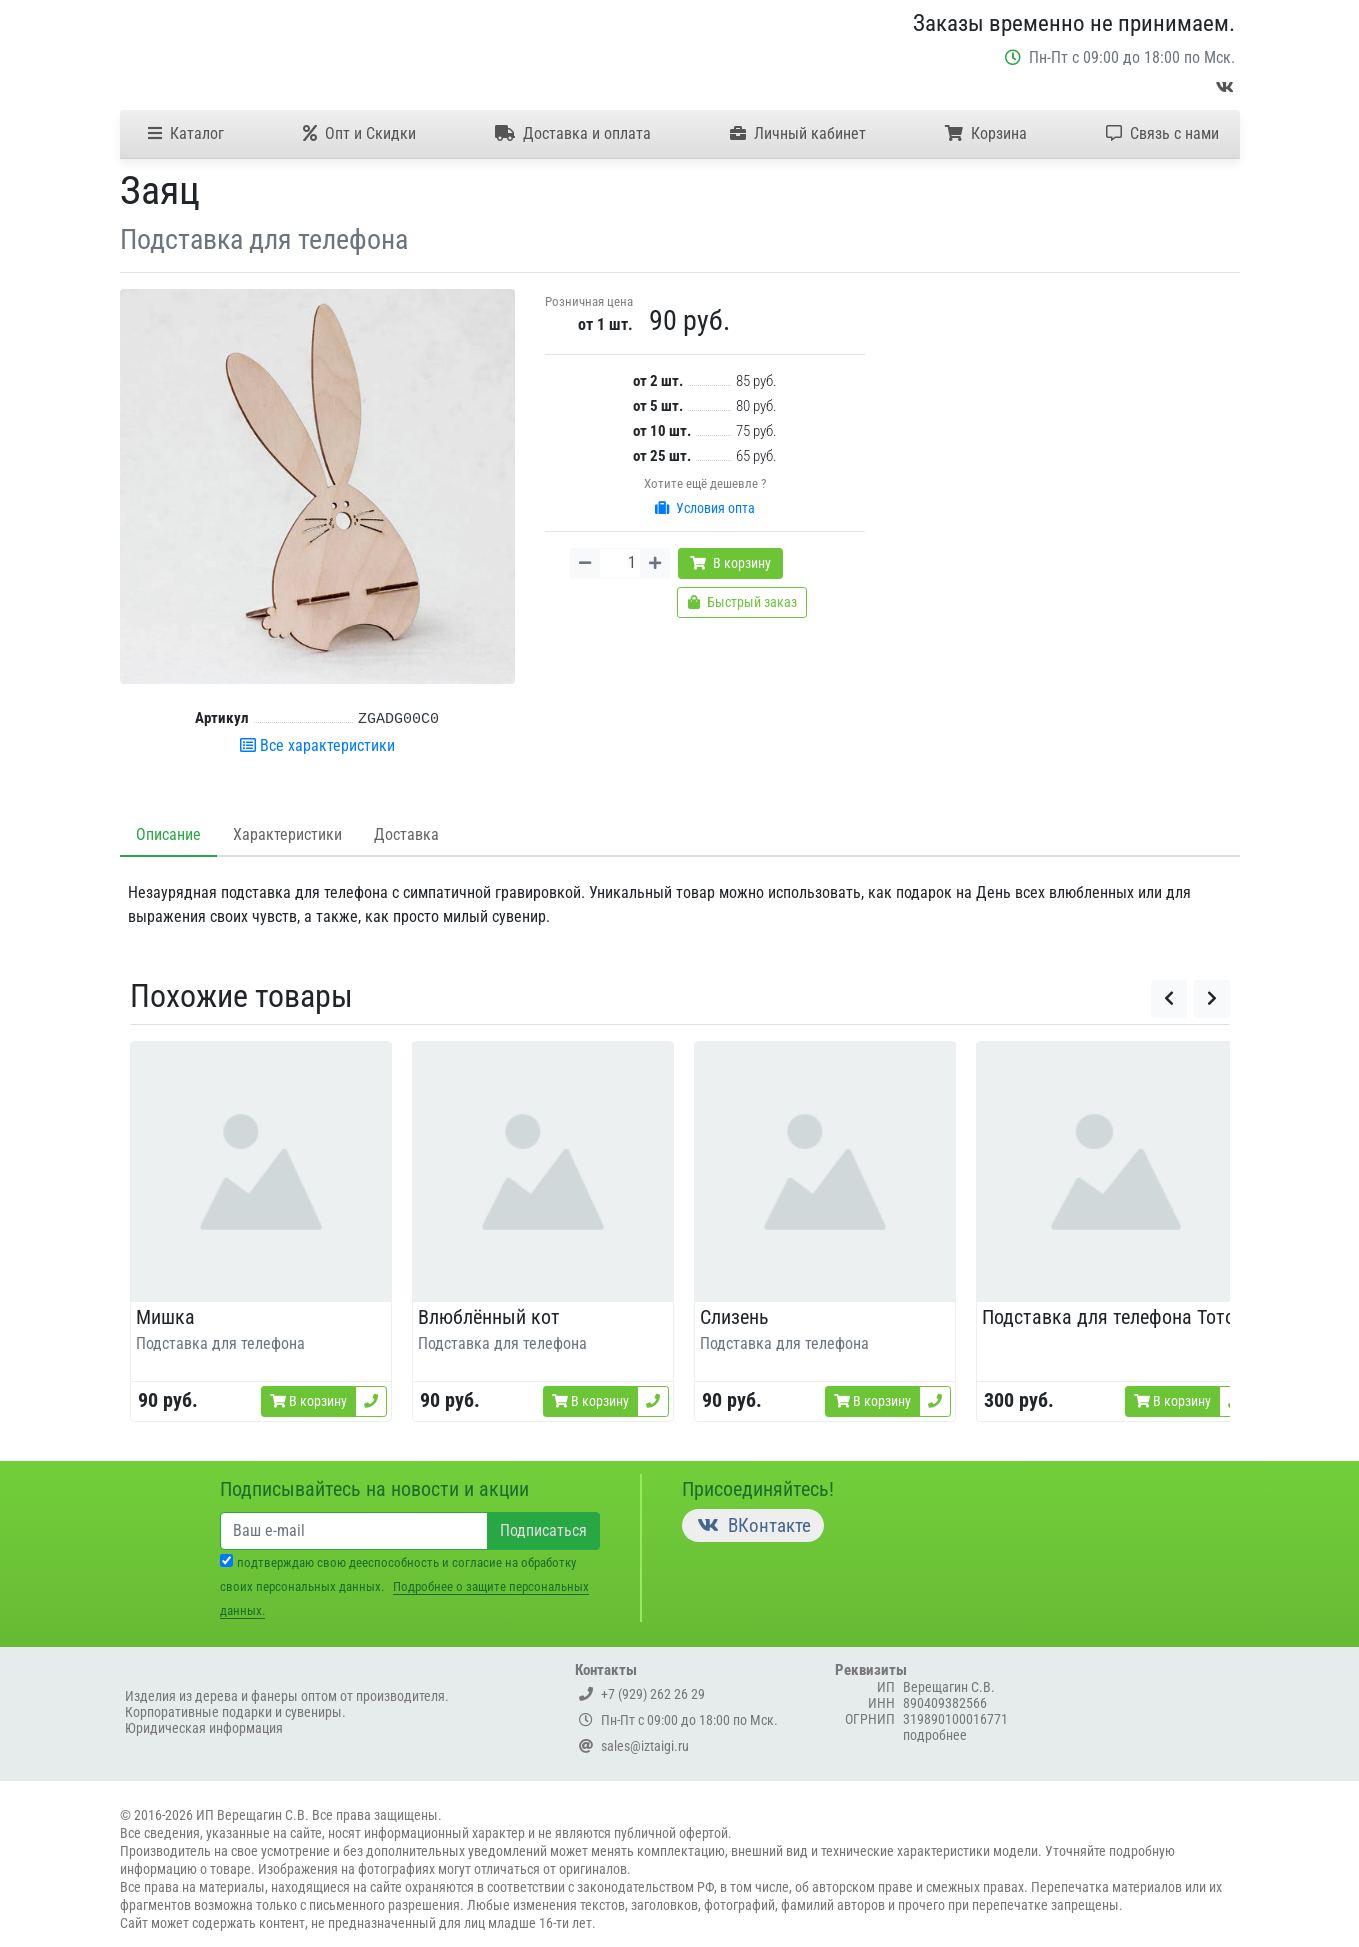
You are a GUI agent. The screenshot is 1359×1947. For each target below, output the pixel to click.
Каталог (186, 133)
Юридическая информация (204, 1728)
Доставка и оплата (573, 133)
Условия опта (705, 508)
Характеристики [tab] (287, 834)
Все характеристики (317, 745)
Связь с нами (1162, 133)
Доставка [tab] (406, 834)
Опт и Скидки (359, 133)
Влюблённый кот (489, 1317)
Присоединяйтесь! (758, 1489)
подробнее (935, 1735)
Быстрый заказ (742, 602)
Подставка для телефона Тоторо (1118, 1317)
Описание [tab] (168, 834)
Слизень (734, 1317)
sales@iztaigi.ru (634, 1746)
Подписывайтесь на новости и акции (374, 1489)
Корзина (986, 133)
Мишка (165, 1317)
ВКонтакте (753, 1525)
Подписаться (543, 1530)
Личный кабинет (798, 133)
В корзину (730, 563)
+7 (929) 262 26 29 (642, 1694)
